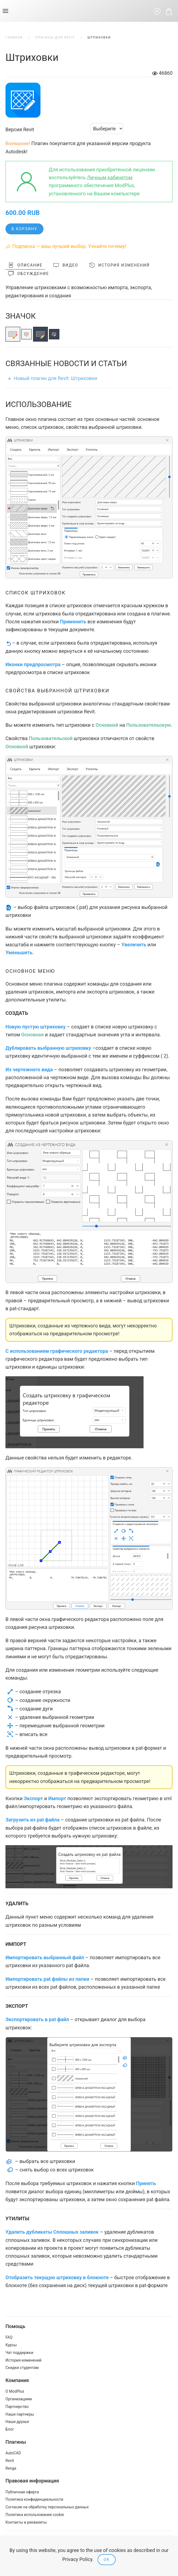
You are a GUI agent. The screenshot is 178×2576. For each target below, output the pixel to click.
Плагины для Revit (55, 37)
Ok (107, 2559)
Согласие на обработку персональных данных (47, 2507)
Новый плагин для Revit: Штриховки (55, 378)
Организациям (18, 2399)
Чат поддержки (19, 2352)
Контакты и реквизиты (26, 2522)
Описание (25, 265)
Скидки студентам (22, 2367)
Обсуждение (28, 273)
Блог (9, 2429)
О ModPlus (14, 2391)
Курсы (11, 2345)
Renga (10, 2468)
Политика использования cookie (34, 2514)
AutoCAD (13, 2453)
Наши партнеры (19, 2414)
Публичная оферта (22, 2492)
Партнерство (17, 2406)
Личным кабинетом (110, 177)
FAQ (8, 2337)
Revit (9, 2460)
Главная (14, 37)
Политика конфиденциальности (34, 2499)
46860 (162, 73)
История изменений (119, 265)
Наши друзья (17, 2421)
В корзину (24, 229)
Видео (65, 265)
